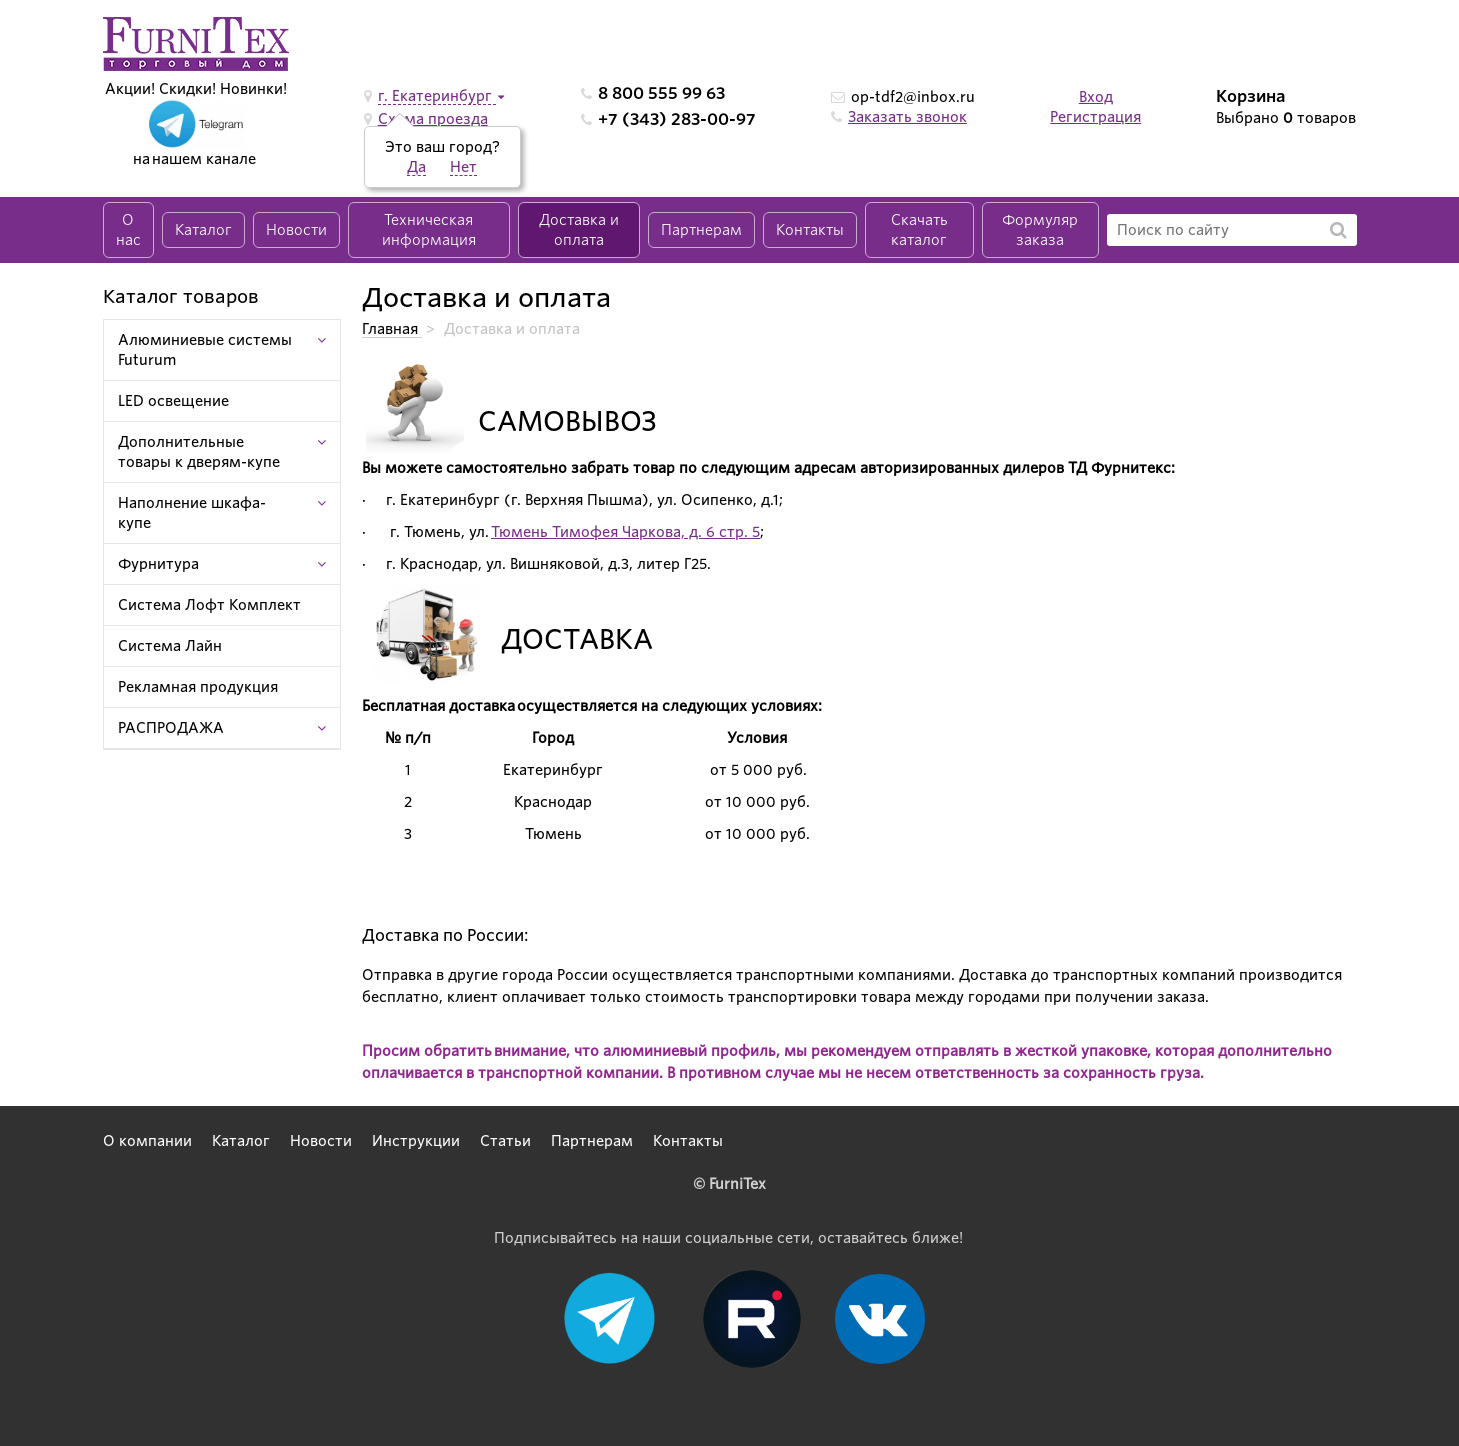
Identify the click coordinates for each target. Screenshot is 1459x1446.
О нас (128, 230)
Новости (296, 230)
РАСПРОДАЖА (171, 728)
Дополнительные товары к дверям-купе (199, 452)
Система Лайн (170, 646)
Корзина (1251, 96)
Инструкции (416, 1141)
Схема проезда (433, 119)
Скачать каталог (919, 230)
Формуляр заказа (1040, 230)
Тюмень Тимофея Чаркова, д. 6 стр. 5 (625, 532)
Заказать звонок (907, 117)
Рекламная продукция (198, 687)
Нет (463, 167)
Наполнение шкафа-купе (192, 513)
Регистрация (1095, 117)
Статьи (505, 1141)
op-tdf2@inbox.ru (913, 97)
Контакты (810, 230)
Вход (1096, 97)
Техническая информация (429, 230)
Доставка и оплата (579, 230)
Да (416, 167)
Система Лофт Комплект (209, 605)
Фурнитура (158, 564)
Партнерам (701, 230)
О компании (147, 1141)
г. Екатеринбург (437, 96)
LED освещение (173, 401)
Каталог (203, 230)
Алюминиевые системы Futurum (205, 350)
